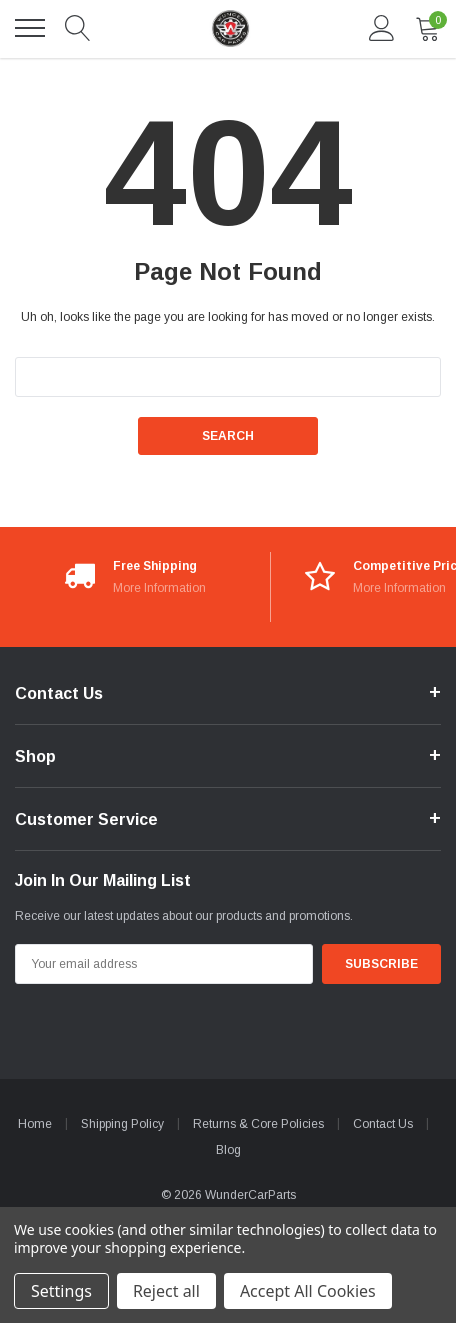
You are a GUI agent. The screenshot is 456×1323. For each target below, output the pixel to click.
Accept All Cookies (308, 1291)
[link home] (229, 28)
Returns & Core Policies (258, 1124)
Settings (61, 1291)
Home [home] (35, 1124)
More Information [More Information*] (159, 588)
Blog (228, 1150)
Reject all (166, 1291)
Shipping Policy (122, 1124)
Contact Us (383, 1124)
